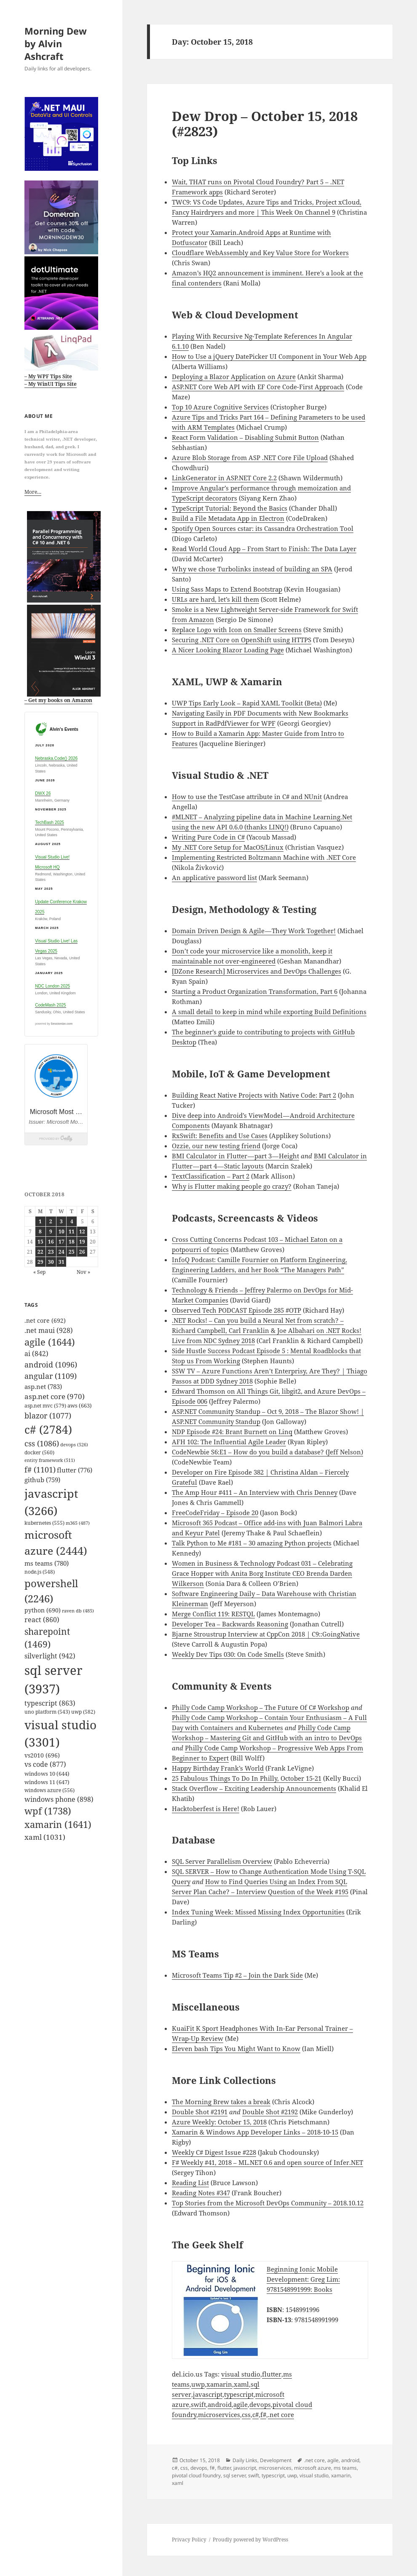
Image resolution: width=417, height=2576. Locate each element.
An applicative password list (214, 877)
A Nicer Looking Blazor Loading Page (228, 650)
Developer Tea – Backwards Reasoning (230, 1624)
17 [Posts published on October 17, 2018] (61, 1241)
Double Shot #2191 (199, 2112)
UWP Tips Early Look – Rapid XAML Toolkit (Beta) (247, 703)
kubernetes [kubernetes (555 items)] (44, 1522)
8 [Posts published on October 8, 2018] (40, 1231)
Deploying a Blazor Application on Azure (234, 376)
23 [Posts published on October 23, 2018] (51, 1251)
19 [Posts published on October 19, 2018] (82, 1241)
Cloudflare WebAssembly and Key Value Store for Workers (260, 252)
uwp (198, 2384)
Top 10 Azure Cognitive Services (220, 407)
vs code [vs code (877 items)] (45, 1764)
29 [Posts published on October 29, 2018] (40, 1261)
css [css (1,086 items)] (41, 1443)
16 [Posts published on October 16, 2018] (51, 1241)
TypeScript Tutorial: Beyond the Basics (229, 508)
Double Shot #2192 (270, 2112)
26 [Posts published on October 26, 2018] (82, 1251)
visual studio (240, 2374)
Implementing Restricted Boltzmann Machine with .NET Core (264, 857)
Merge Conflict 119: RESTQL (213, 1614)
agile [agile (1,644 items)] (49, 1342)
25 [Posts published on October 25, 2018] (72, 1251)
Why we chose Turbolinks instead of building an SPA (252, 569)
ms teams (345, 2467)
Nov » (83, 1272)
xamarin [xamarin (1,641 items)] (57, 1824)
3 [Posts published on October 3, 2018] (61, 1221)
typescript (239, 2394)
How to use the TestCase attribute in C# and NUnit (247, 796)
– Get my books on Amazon (58, 700)
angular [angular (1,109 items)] (50, 1376)
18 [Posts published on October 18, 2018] (72, 1241)
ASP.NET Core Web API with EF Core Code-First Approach (258, 386)
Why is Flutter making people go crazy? (231, 1186)
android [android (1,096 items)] (50, 1364)
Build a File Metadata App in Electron (228, 518)
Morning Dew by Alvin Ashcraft (55, 43)
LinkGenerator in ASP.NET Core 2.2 (224, 478)
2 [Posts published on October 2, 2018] (50, 1221)
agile (240, 2404)
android (220, 2404)
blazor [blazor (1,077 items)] (47, 1415)
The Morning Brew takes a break (221, 2101)
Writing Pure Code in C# (208, 837)
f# (263, 2414)
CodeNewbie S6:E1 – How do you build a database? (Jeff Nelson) (267, 1452)
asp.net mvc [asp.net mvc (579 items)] (45, 1405)
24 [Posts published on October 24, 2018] (61, 1251)
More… (32, 491)
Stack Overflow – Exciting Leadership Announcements (254, 1788)
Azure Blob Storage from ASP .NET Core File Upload (250, 457)
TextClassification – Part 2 (210, 1176)
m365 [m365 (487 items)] (78, 1523)
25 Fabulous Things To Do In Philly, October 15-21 (246, 1778)
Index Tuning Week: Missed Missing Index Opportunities (258, 1912)
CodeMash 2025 (50, 1005)
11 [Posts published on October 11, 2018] (72, 1231)
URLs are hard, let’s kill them (215, 599)
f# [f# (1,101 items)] (40, 1469)
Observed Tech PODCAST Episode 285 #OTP (236, 1310)
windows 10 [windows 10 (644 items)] (47, 1773)
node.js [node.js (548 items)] (39, 1572)
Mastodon (15, 2561)
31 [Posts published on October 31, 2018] (61, 1261)
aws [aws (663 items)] (79, 1405)
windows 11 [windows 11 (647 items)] (47, 1782)
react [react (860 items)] (41, 1619)
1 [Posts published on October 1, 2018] (40, 1221)
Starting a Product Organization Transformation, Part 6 (254, 991)
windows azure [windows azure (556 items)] (49, 1790)
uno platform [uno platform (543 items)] (47, 1712)
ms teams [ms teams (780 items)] (46, 1563)
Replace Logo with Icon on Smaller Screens (237, 629)
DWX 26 (43, 793)
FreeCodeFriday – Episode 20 (215, 1512)
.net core (281, 2414)
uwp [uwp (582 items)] (83, 1711)
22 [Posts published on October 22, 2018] (40, 1251)
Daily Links (245, 2460)
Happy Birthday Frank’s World (218, 1768)
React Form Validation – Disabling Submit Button (245, 437)
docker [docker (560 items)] (39, 1452)
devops (260, 2404)
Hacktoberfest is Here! (205, 1808)
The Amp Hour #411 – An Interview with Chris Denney (254, 1492)
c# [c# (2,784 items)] (48, 1429)
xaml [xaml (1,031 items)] (44, 1837)
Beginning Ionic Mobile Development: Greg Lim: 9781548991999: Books (303, 2279)
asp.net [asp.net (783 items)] (43, 1386)
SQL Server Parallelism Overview (222, 1861)
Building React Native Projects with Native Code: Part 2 (254, 1095)
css (246, 2414)
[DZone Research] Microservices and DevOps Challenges (256, 971)
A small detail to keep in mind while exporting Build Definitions (269, 1011)
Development (275, 2460)
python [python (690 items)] (42, 1610)
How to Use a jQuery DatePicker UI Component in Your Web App (269, 356)
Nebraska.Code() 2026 (56, 758)
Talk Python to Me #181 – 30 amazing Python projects (251, 1543)
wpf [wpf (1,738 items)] (47, 1811)
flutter (271, 2374)
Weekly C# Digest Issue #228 (214, 2152)
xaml (241, 2384)
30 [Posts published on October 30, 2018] (51, 1261)
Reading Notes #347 (201, 2192)
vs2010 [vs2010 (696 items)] (42, 1755)
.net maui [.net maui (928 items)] (48, 1330)
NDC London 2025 (52, 986)
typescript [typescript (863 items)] (49, 1703)
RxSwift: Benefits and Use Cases (219, 1135)
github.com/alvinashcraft (38, 2571)
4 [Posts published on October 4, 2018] (71, 1221)
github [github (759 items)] (42, 1479)
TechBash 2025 (49, 822)
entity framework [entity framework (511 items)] (49, 1460)
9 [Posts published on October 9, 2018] (50, 1231)
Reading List (190, 2182)
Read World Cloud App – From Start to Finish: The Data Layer (264, 548)
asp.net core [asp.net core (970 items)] (54, 1396)
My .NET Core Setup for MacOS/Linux (227, 847)
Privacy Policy (189, 2539)
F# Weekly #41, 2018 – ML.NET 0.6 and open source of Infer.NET (267, 2162)
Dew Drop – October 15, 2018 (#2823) (265, 123)
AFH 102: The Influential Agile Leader (229, 1441)
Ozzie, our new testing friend (216, 1145)
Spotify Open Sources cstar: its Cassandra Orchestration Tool (262, 528)
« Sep (39, 1272)
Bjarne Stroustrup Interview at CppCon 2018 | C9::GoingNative (266, 1634)
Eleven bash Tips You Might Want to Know (236, 2048)
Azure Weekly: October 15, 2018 (219, 2122)
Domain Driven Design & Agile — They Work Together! (254, 930)
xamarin (219, 2384)
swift (198, 2404)
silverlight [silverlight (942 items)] (49, 1656)
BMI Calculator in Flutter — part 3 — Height (235, 1156)
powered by (53, 1023)
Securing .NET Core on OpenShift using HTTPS (241, 639)
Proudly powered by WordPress (250, 2539)
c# (255, 2414)
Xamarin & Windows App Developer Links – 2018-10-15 (255, 2132)
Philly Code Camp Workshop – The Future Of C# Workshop (260, 1707)
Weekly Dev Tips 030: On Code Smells (228, 1654)
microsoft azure (312, 2467)
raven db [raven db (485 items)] (78, 1611)
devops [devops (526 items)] (74, 1444)
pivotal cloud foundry (196, 2475)
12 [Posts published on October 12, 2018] (82, 1231)
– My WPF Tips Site (48, 376)
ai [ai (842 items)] (36, 1353)
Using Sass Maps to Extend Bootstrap (227, 589)
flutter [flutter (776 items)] (74, 1470)
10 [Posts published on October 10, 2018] (61, 1231)
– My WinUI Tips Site (50, 384)
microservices (219, 2414)
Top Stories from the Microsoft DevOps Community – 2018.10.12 (268, 2203)
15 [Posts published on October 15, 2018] (40, 1241)
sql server (234, 2475)
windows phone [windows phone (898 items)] (59, 1799)
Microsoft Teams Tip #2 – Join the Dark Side (237, 1975)
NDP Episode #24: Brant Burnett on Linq (232, 1431)
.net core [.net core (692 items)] (45, 1320)
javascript (207, 2394)
